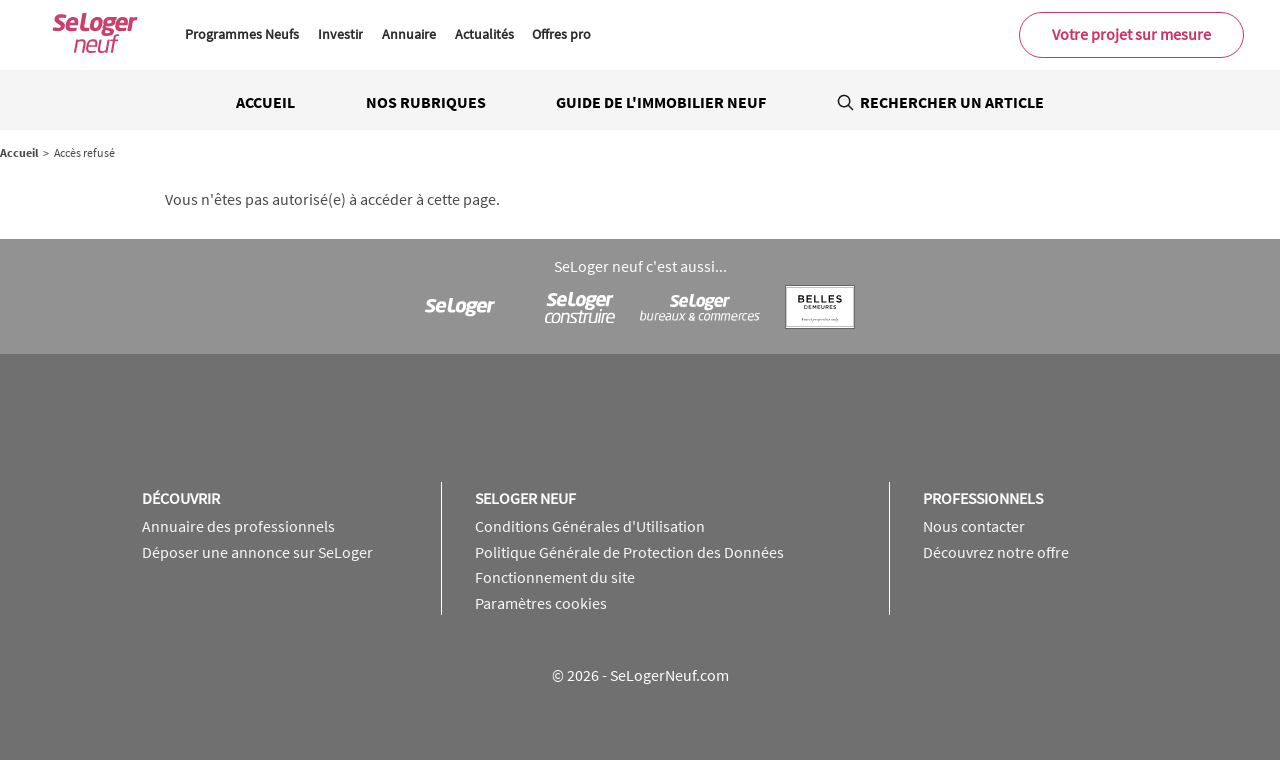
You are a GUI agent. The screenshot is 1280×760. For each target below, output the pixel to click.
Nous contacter (974, 526)
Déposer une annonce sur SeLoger (257, 552)
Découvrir (181, 498)
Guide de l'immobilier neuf (661, 102)
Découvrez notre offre (996, 552)
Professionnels (983, 498)
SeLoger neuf (525, 498)
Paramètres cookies (541, 603)
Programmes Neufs (242, 34)
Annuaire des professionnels (238, 526)
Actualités (484, 34)
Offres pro (561, 34)
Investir (340, 34)
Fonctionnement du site (555, 577)
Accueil (265, 102)
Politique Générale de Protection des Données (629, 552)
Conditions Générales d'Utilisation (590, 526)
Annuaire (409, 34)
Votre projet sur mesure (1131, 34)
